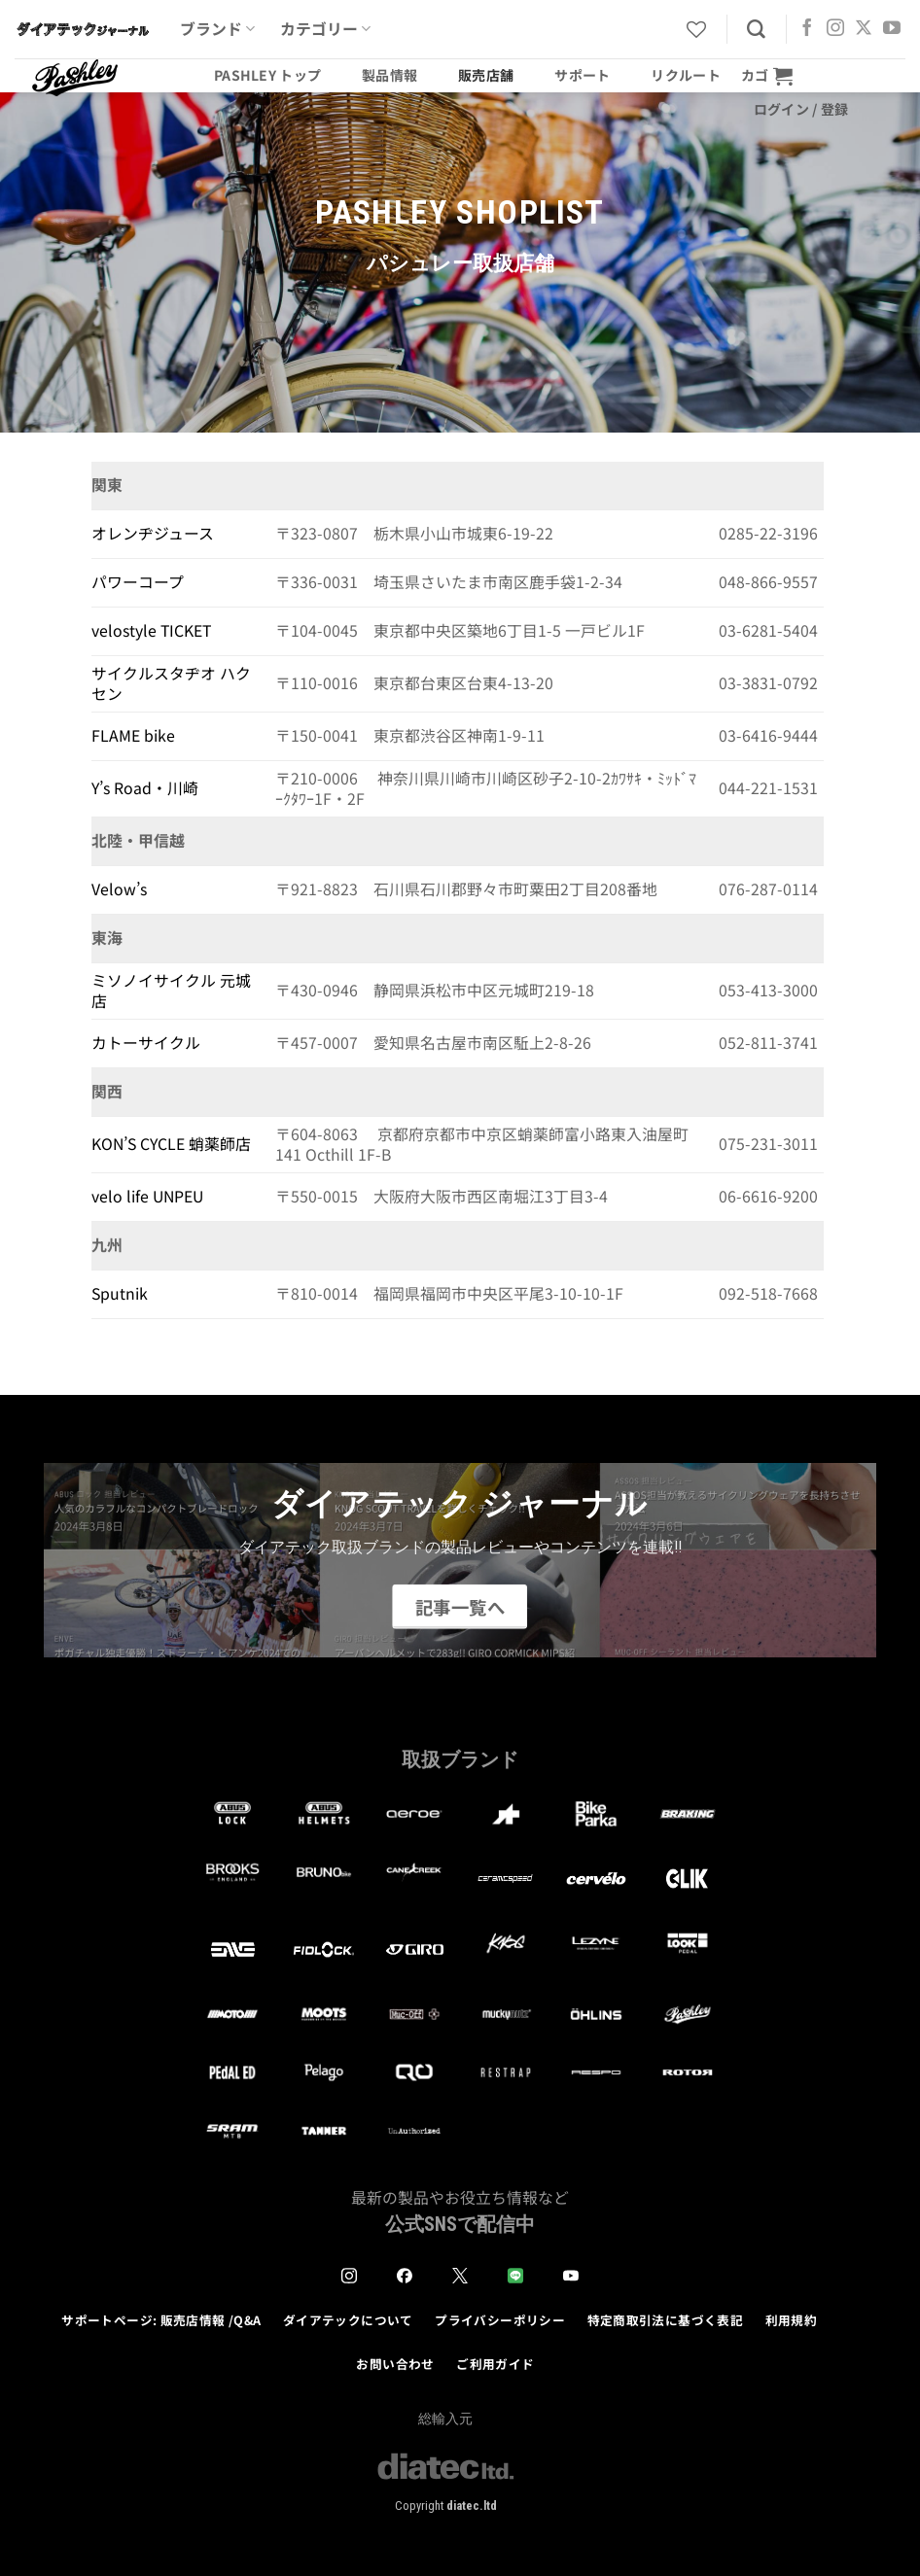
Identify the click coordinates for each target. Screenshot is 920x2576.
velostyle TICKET (151, 630)
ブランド (217, 28)
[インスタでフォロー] (835, 29)
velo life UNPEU (147, 1196)
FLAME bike (133, 735)
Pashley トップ (267, 75)
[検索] (756, 30)
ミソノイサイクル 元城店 (171, 990)
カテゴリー (325, 28)
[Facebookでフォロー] (807, 29)
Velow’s (119, 889)
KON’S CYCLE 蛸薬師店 (171, 1143)
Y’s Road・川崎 (144, 788)
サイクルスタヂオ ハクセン (171, 683)
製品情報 (389, 75)
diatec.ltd (471, 2505)
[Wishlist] (696, 29)
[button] (767, 75)
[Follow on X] (863, 29)
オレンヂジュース (152, 533)
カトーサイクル (145, 1042)
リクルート (685, 75)
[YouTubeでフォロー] (892, 29)
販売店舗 (485, 75)
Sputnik (119, 1293)
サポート (582, 75)
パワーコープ (137, 582)
